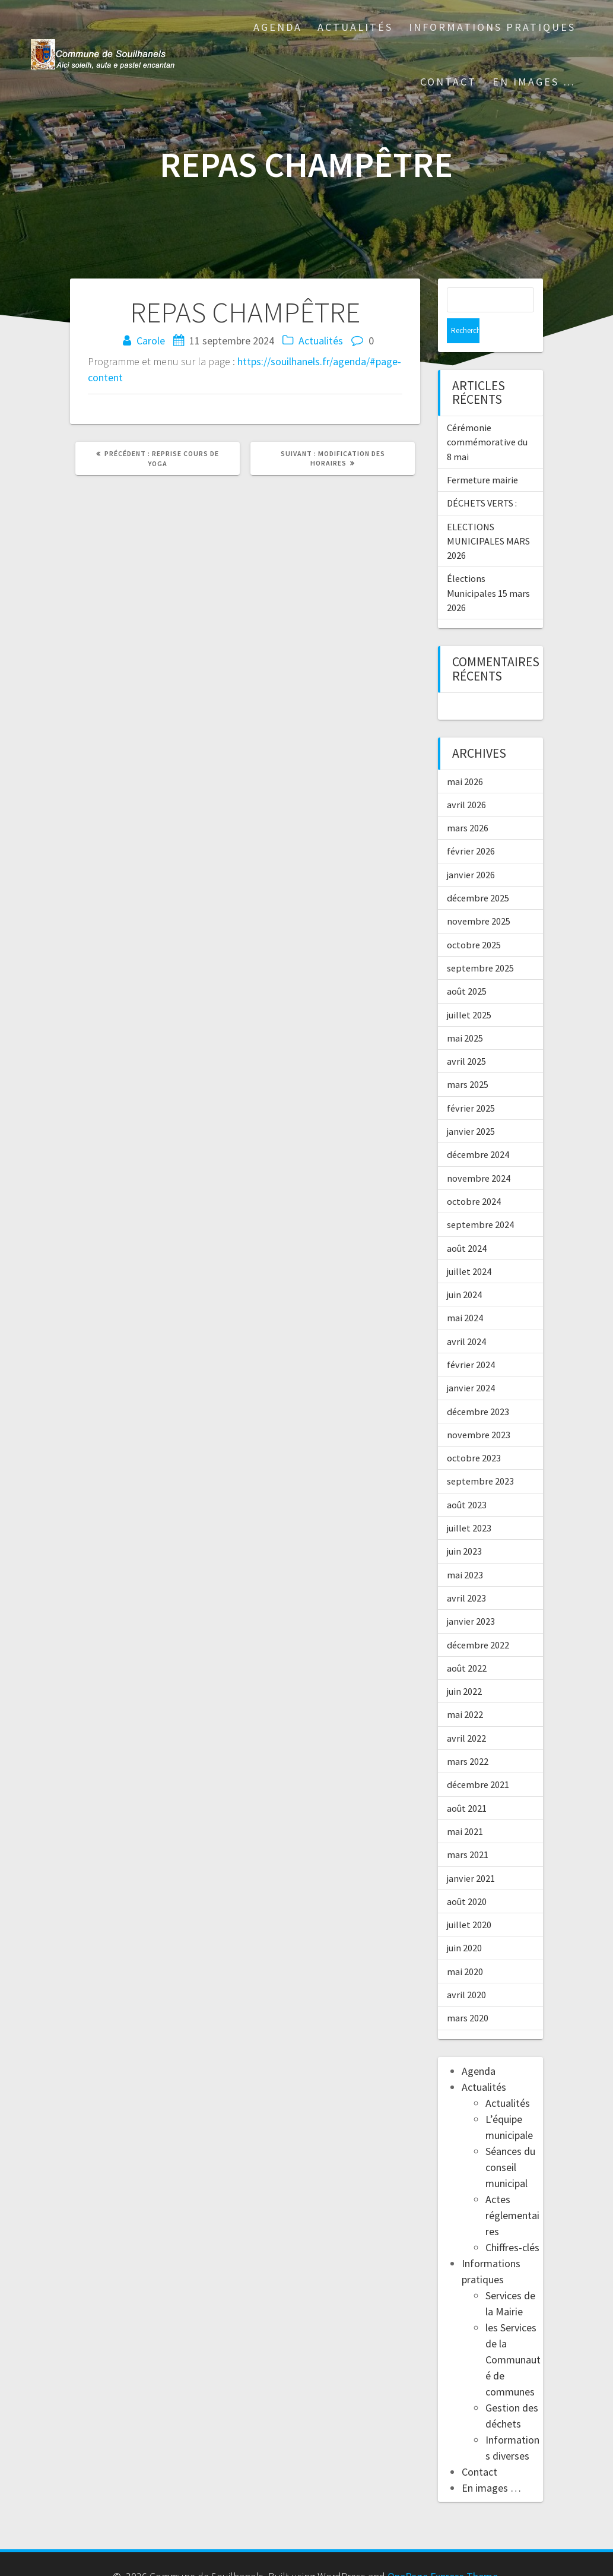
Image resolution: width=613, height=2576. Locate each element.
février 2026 (471, 826)
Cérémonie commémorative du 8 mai (487, 417)
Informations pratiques (492, 27)
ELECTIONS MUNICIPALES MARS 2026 (488, 516)
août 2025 (467, 966)
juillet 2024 (469, 1246)
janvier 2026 (471, 850)
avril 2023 (466, 1573)
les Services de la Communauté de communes (513, 2335)
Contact (448, 81)
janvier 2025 (471, 1106)
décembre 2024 (478, 1129)
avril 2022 (466, 1713)
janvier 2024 (471, 1363)
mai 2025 (465, 1013)
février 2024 (471, 1340)
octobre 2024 (474, 1176)
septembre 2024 (480, 1199)
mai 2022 (465, 1689)
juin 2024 (464, 1270)
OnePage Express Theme (443, 2551)
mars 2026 (467, 803)
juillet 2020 (469, 1900)
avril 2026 (466, 780)
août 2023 (467, 1480)
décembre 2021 (478, 1759)
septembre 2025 (480, 943)
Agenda (277, 27)
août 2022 (467, 1643)
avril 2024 (466, 1316)
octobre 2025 (474, 920)
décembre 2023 (478, 1387)
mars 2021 (467, 1830)
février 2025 (471, 1083)
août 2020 (467, 1876)
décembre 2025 (478, 873)
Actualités (355, 27)
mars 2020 (467, 1993)
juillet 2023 (469, 1503)
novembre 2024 (478, 1153)
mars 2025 (467, 1059)
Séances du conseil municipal (510, 2142)
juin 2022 (464, 1666)
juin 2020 (464, 1923)
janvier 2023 (471, 1596)
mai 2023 (465, 1550)
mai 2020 (465, 1946)
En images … (534, 81)
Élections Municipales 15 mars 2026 (488, 568)
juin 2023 (464, 1526)
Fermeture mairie (482, 455)
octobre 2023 (474, 1433)
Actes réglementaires (512, 2190)
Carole (150, 340)
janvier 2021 (471, 1853)
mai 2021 (465, 1806)
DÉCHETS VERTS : (482, 478)
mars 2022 (467, 1736)
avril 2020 (466, 1970)
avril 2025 (466, 1036)
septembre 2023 (480, 1456)
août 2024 (467, 1223)
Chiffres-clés (512, 2222)
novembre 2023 (478, 1410)
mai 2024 (465, 1293)
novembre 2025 (478, 896)
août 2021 (467, 1783)
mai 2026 (465, 756)
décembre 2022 (478, 1620)
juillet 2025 (469, 990)
